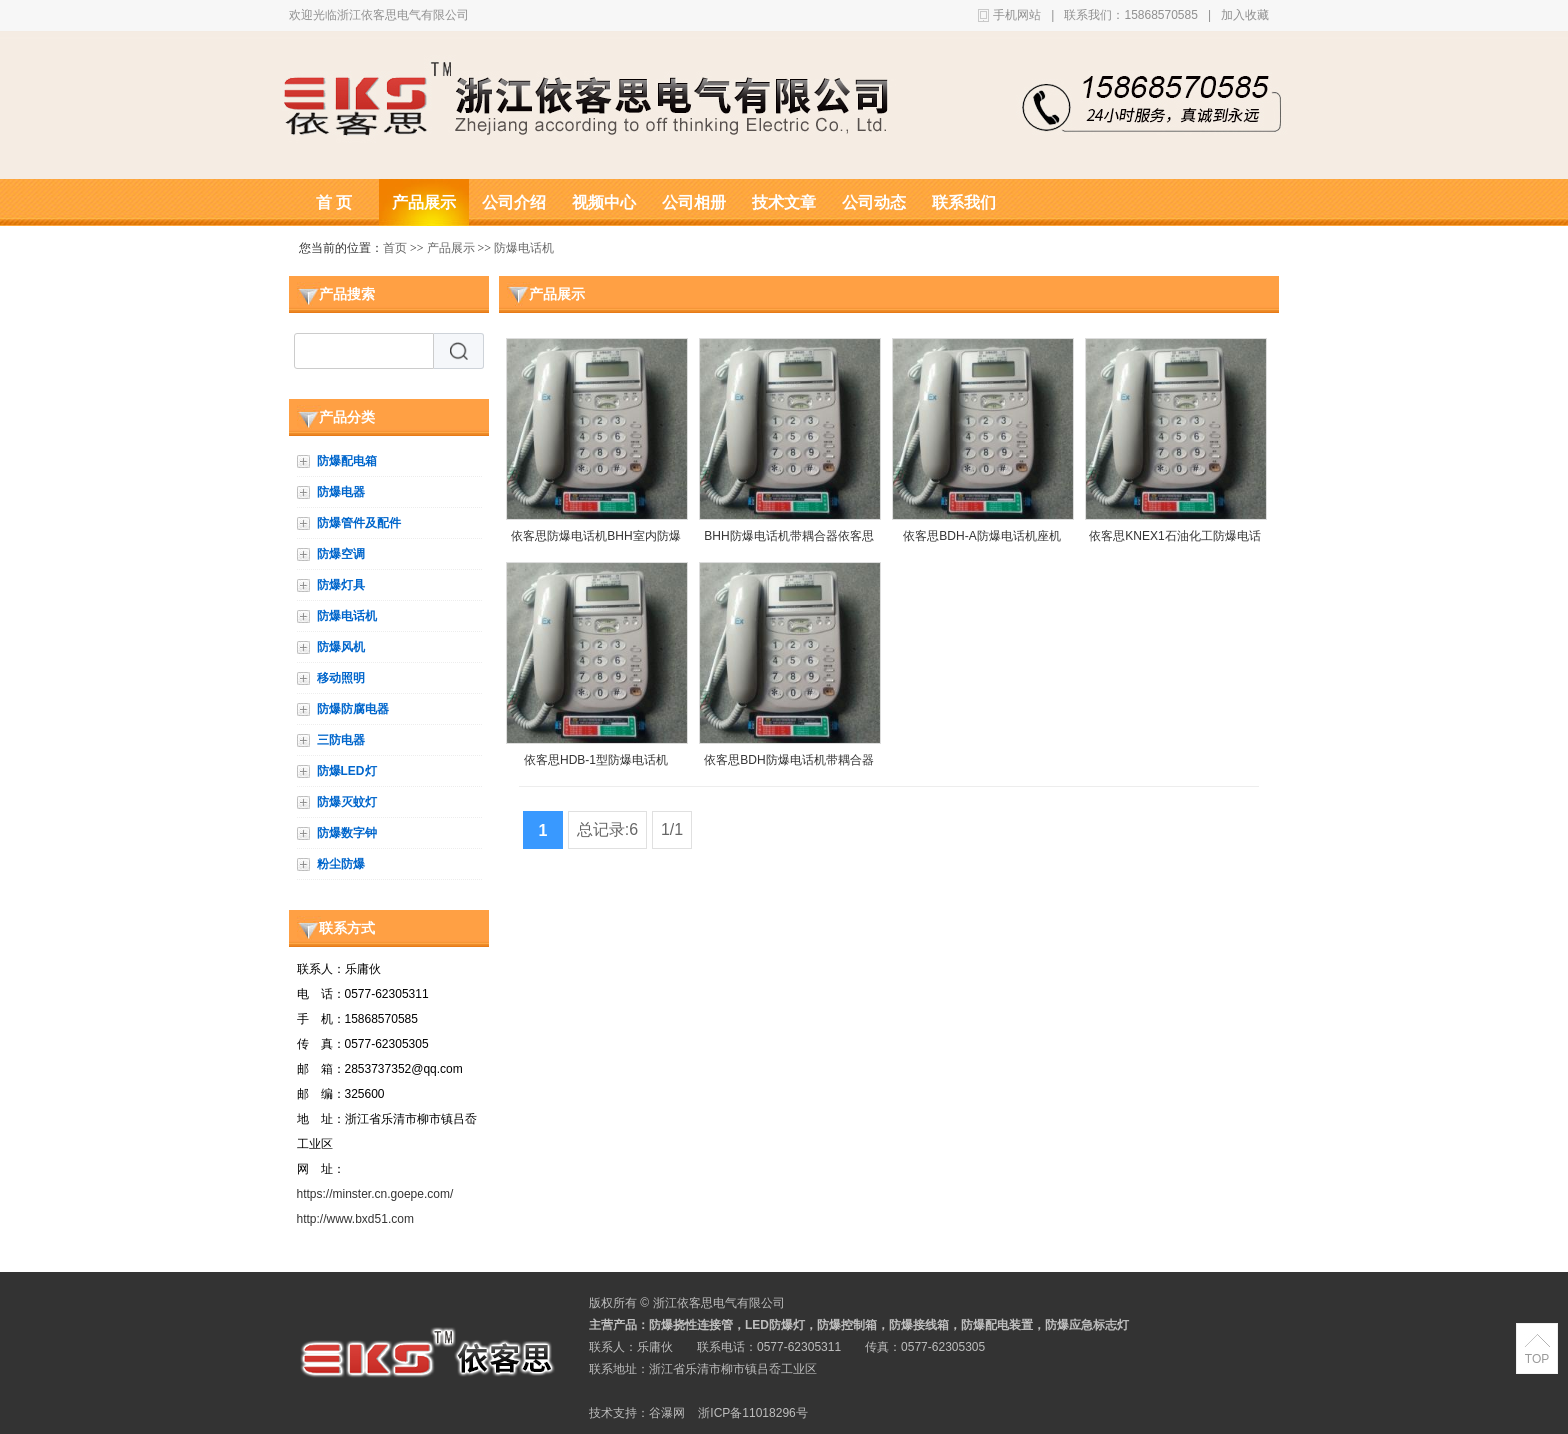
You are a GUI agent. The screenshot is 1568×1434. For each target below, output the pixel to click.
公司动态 (874, 202)
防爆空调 (341, 554)
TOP (1537, 1359)
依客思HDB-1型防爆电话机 (596, 760)
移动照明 (341, 678)
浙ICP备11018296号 (752, 1413)
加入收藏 (1245, 15)
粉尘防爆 (341, 864)
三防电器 (341, 740)
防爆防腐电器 (353, 709)
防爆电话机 (524, 248)
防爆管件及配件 (359, 523)
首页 (395, 248)
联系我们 (964, 202)
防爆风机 (341, 647)
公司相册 (694, 202)
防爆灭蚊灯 (347, 802)
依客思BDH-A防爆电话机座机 (981, 536)
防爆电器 (341, 492)
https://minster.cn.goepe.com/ (375, 1194)
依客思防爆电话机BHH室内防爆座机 (595, 540)
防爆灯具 (341, 585)
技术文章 (784, 202)
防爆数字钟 (347, 833)
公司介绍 (514, 202)
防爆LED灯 (347, 771)
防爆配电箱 (347, 461)
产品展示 (424, 202)
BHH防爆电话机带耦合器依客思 (788, 536)
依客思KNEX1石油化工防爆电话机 (1174, 540)
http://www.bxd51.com (355, 1219)
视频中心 (604, 202)
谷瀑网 (667, 1413)
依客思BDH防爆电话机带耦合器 (788, 760)
